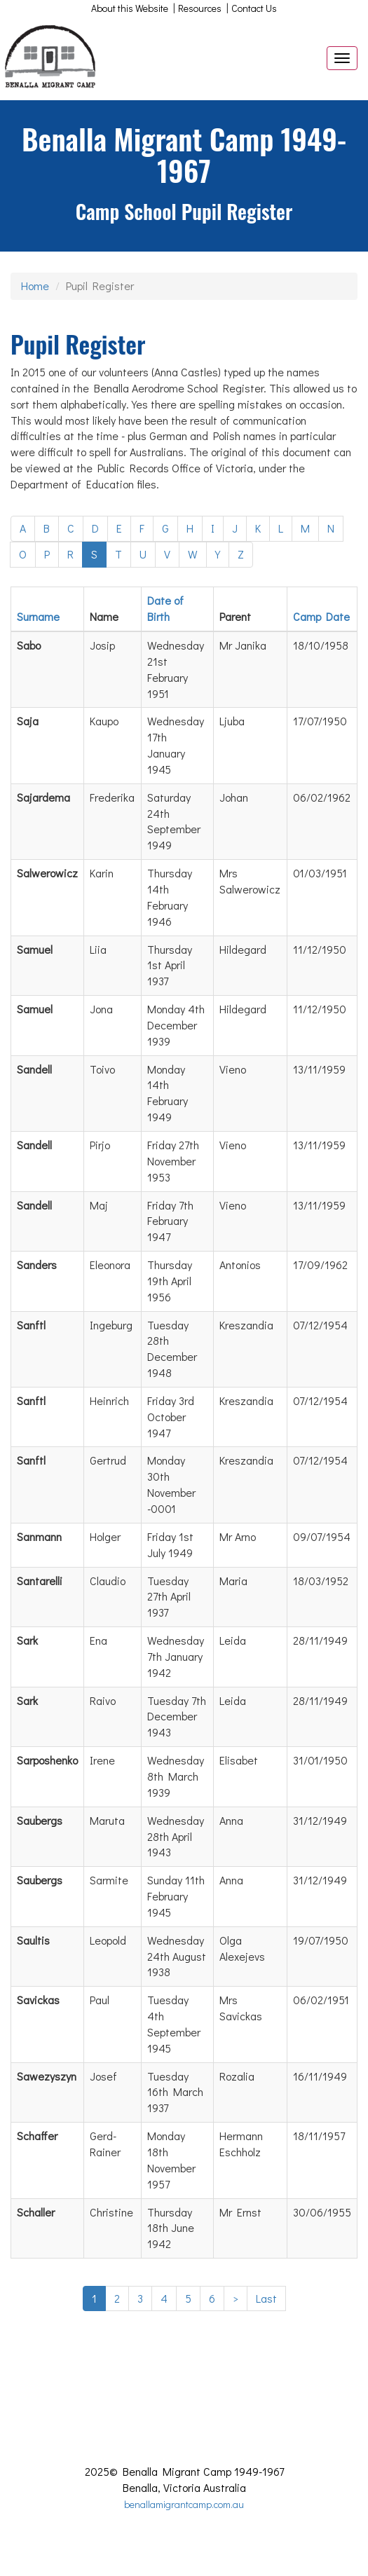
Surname (38, 616)
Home (35, 285)
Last (266, 2298)
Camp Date (321, 616)
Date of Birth (165, 608)
